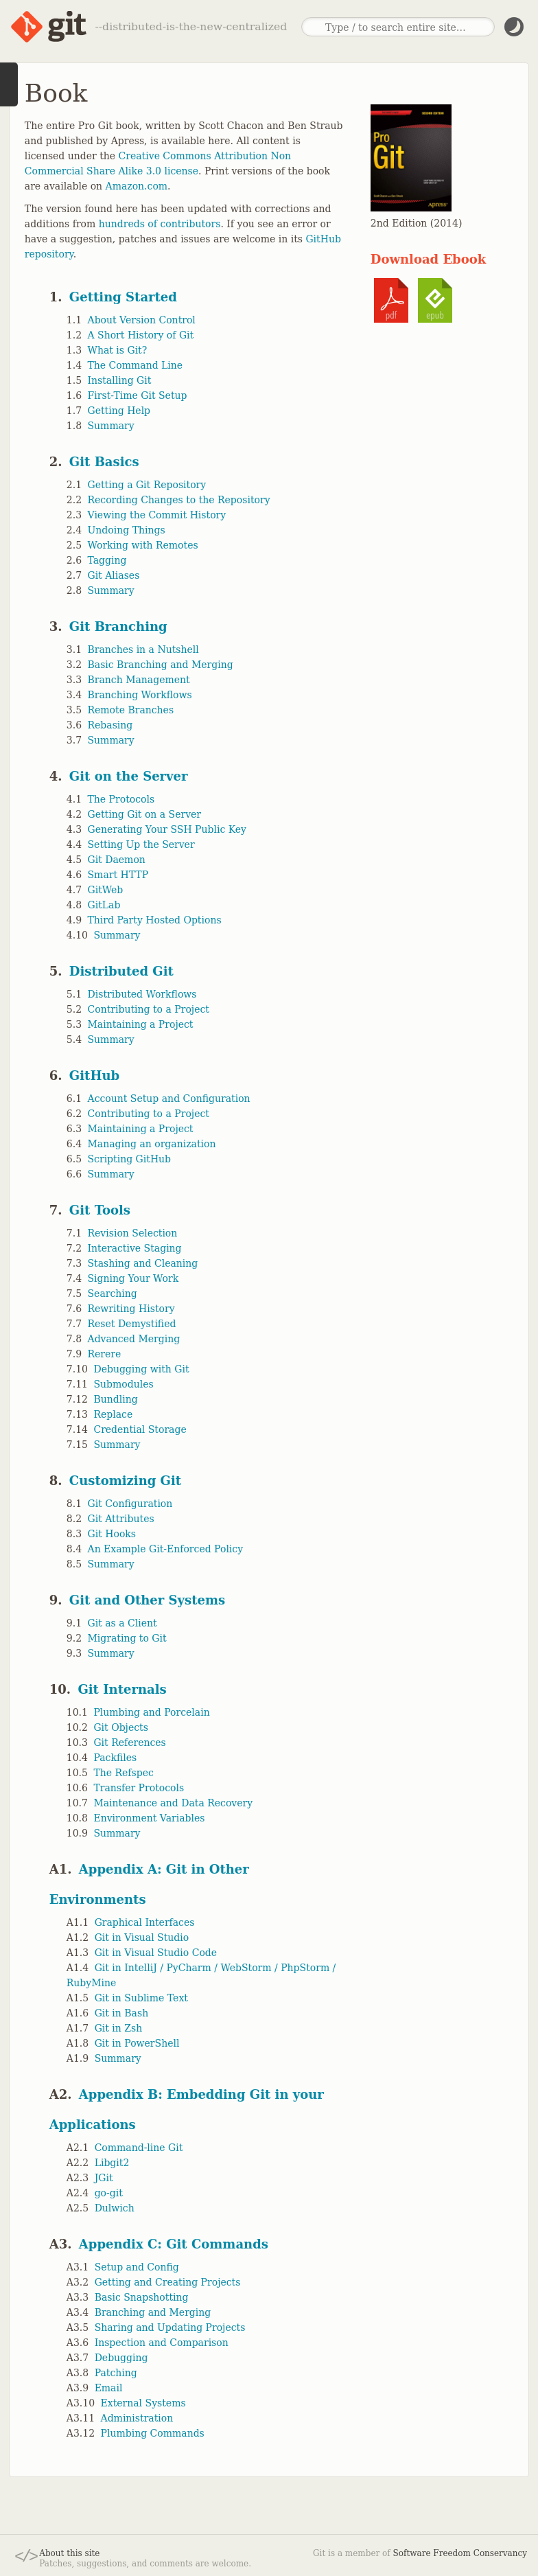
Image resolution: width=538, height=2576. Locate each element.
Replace (112, 1414)
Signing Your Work (133, 1278)
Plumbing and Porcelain (151, 1712)
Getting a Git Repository (147, 484)
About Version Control (142, 319)
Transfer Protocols (138, 1787)
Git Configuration (130, 1503)
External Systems (143, 2402)
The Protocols (121, 799)
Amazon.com (137, 186)
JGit (104, 2177)
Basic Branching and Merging (160, 664)
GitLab (104, 904)
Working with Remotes (143, 545)
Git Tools (99, 1210)
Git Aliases (114, 575)
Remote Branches (131, 709)
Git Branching (118, 626)
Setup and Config (137, 2267)
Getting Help (119, 410)
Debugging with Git (141, 1369)
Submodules (123, 1384)
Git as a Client (122, 1623)
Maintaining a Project (141, 1024)
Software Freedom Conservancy (460, 2553)
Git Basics (104, 462)
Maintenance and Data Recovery (173, 1802)
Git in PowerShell (137, 2043)
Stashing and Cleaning (143, 1263)
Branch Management (139, 679)
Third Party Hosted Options (155, 920)
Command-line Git (139, 2147)
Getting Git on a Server (145, 814)
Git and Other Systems (147, 1600)
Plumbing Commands (152, 2433)
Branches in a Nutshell (143, 649)
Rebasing (110, 725)
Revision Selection (133, 1233)
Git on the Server (128, 776)
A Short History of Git (141, 335)
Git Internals (122, 1689)
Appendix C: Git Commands (173, 2244)
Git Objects (120, 1727)
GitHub (94, 1075)
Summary (111, 425)
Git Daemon (116, 859)
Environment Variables (148, 1818)
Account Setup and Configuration (169, 1098)
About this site (69, 2553)
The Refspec (123, 1772)
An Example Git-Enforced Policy (166, 1548)
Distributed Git (121, 971)
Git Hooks (112, 1533)
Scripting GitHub (130, 1158)
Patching (116, 2372)
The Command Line (135, 365)
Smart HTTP (118, 874)
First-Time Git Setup (137, 395)
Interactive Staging (135, 1248)
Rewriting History (131, 1308)
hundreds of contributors (160, 223)
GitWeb (106, 889)
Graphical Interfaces (145, 1922)
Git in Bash (122, 2013)
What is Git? (118, 350)
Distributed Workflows (142, 994)
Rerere (104, 1353)
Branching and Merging (153, 2312)
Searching (112, 1293)
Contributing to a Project (148, 1009)
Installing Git (120, 380)
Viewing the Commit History (157, 514)
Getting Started (123, 297)
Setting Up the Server (141, 844)
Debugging (121, 2357)
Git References (129, 1742)
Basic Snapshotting (142, 2297)
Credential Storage (139, 1429)
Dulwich (114, 2208)
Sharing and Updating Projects (170, 2327)
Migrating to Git (127, 1638)
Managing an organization (152, 1143)
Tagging (107, 560)
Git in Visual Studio (142, 1937)
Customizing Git (125, 1480)
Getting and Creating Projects (168, 2282)
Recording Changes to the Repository (179, 499)
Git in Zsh (119, 2028)
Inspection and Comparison (162, 2342)
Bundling (115, 1399)
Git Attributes (121, 1518)
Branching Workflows (140, 694)
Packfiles (115, 1757)
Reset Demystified (132, 1323)
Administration (137, 2418)
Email (109, 2387)
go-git (109, 2192)
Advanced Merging (134, 1338)
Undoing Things (126, 530)
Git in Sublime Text (141, 1997)
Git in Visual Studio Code (156, 1952)
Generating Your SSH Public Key (167, 829)
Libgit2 (112, 2162)
